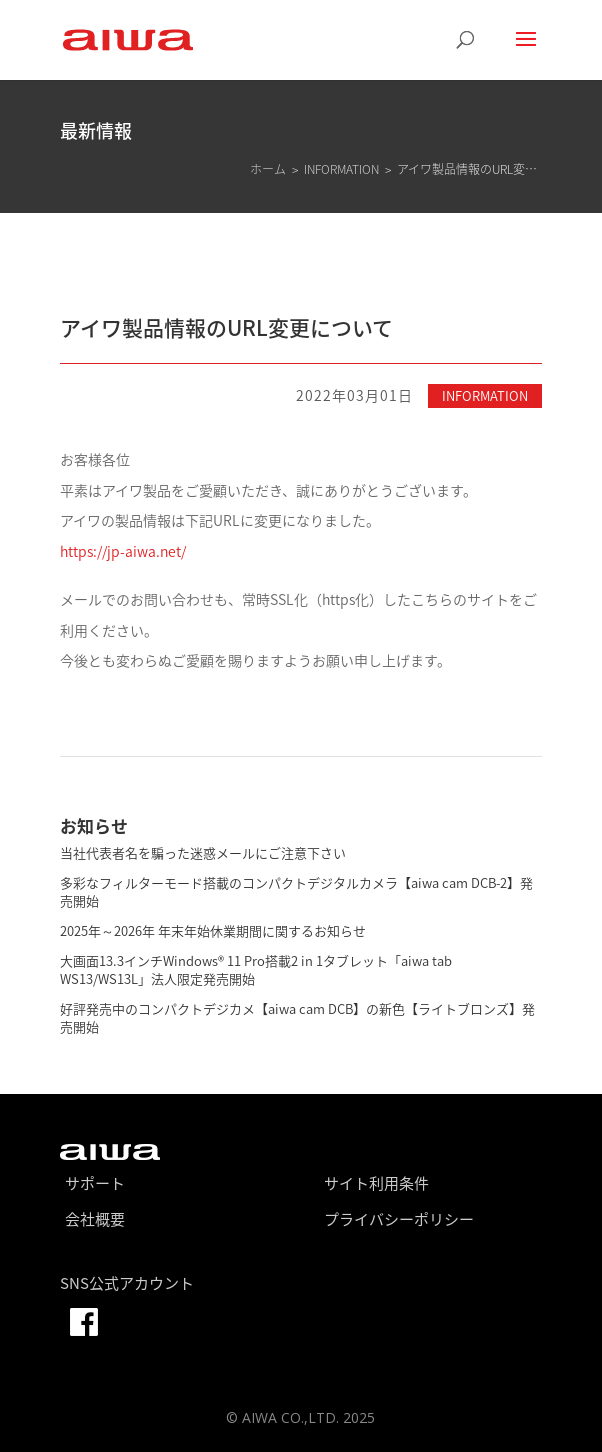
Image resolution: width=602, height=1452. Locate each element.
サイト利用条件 (376, 1183)
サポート (95, 1183)
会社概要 (95, 1219)
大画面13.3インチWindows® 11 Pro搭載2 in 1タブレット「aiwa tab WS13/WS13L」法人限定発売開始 (256, 969)
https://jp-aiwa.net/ (123, 551)
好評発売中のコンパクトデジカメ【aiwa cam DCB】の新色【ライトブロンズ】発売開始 (297, 1017)
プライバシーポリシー (399, 1219)
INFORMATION (485, 395)
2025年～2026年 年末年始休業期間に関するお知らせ (213, 930)
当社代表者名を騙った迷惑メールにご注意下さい (203, 852)
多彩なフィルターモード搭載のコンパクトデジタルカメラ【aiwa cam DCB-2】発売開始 (296, 891)
